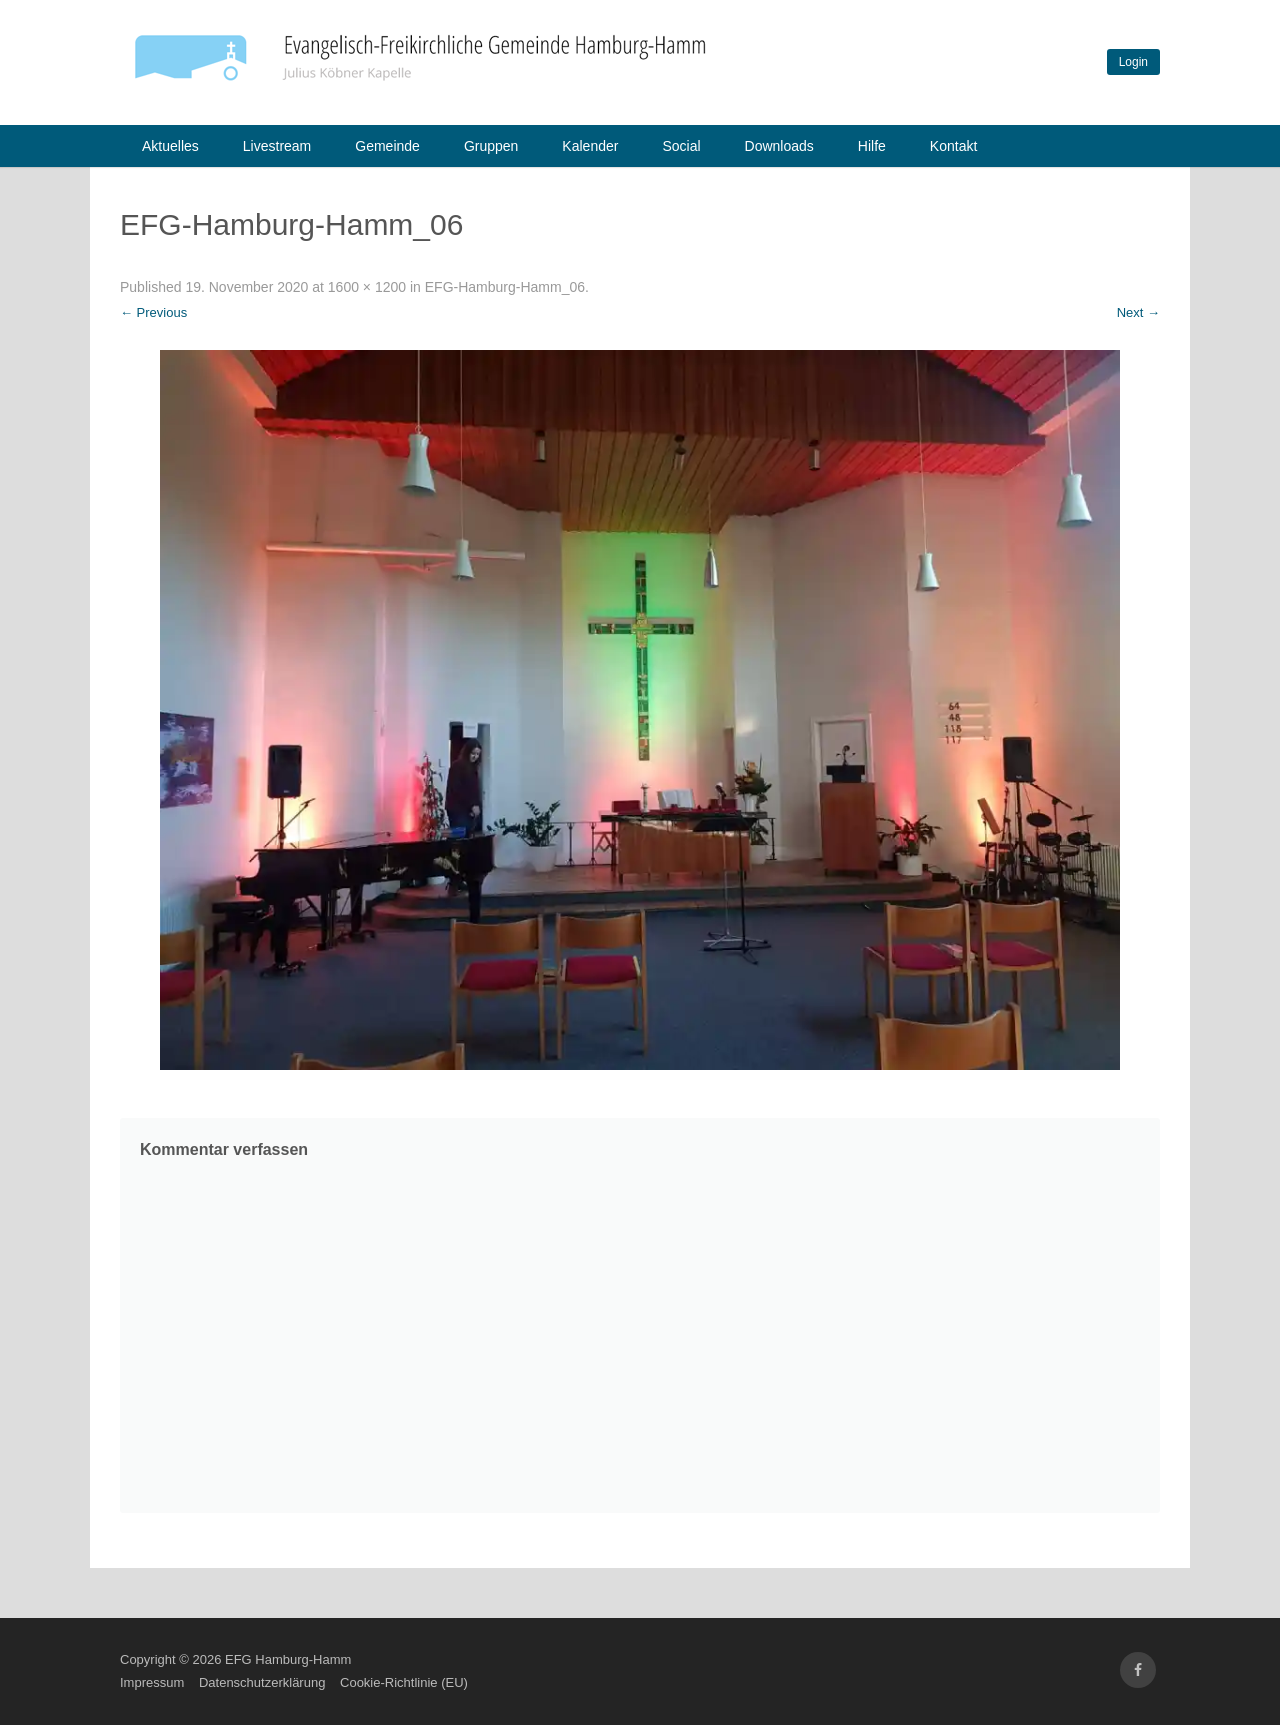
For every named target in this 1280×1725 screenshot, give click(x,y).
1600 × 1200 (367, 287)
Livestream (277, 146)
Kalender (590, 146)
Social (681, 146)
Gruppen (491, 146)
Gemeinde (387, 146)
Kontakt (953, 146)
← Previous (153, 312)
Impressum (152, 1682)
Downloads (779, 146)
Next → (1138, 312)
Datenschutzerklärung (262, 1682)
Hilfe (872, 146)
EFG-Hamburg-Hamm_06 (505, 287)
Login (1133, 62)
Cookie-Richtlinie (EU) (404, 1682)
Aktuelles (170, 146)
